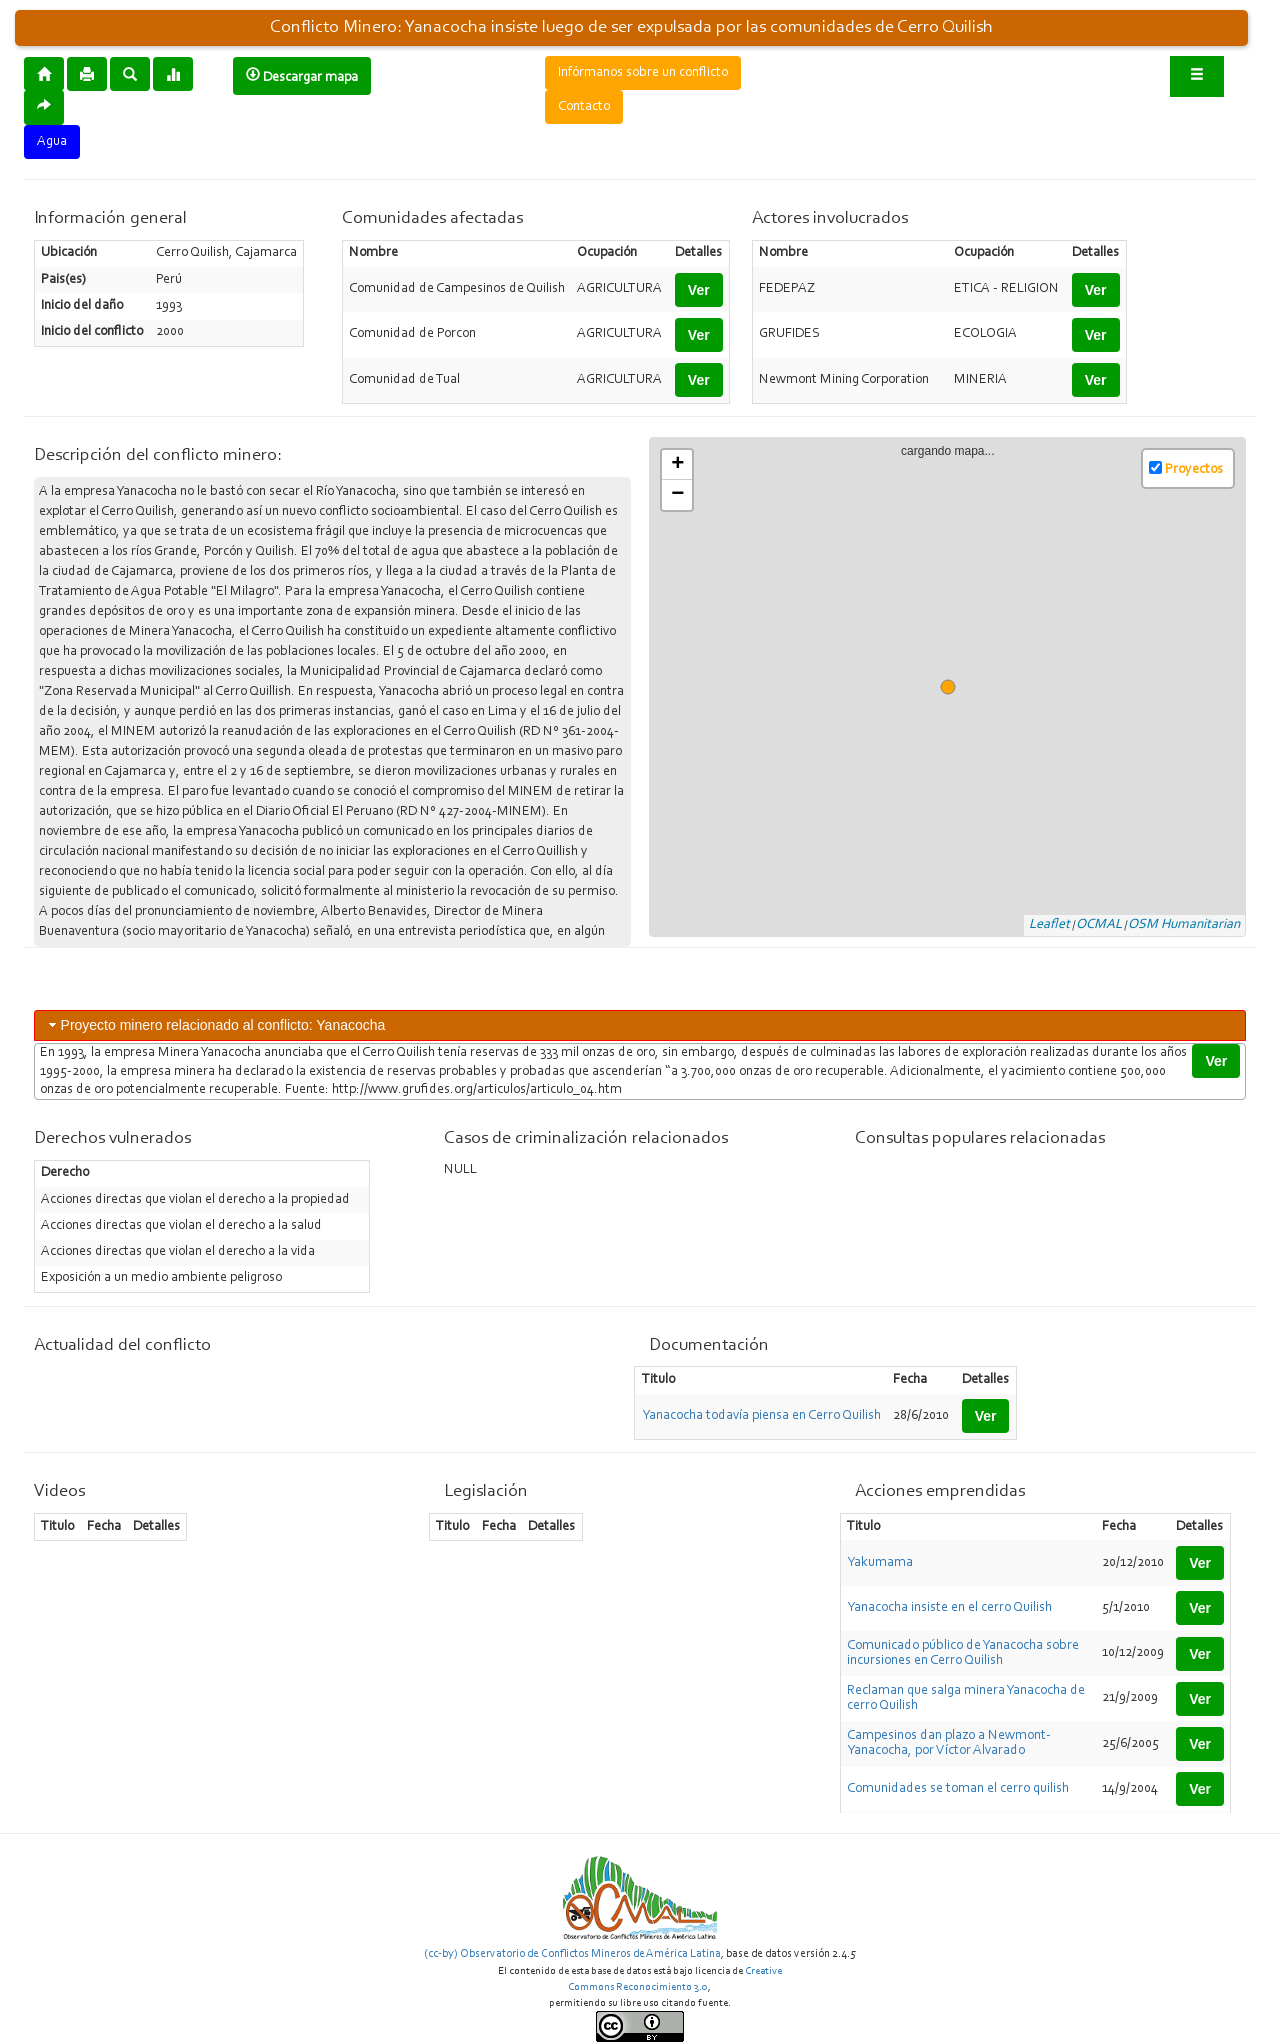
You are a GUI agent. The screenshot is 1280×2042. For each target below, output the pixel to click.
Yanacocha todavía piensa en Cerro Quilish (761, 1416)
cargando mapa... (955, 688)
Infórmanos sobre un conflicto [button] (643, 73)
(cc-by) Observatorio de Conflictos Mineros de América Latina (572, 1954)
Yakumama (880, 1563)
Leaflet (1049, 925)
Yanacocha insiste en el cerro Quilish (949, 1608)
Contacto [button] (584, 107)
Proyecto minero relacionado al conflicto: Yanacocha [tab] (215, 1025)
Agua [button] (52, 142)
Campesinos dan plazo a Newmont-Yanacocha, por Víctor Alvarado (949, 1743)
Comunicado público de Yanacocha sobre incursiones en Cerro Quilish (963, 1653)
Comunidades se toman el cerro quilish (958, 1789)
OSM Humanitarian (1184, 925)
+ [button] (677, 465)
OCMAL (1099, 925)
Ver (699, 290)
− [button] (677, 495)
